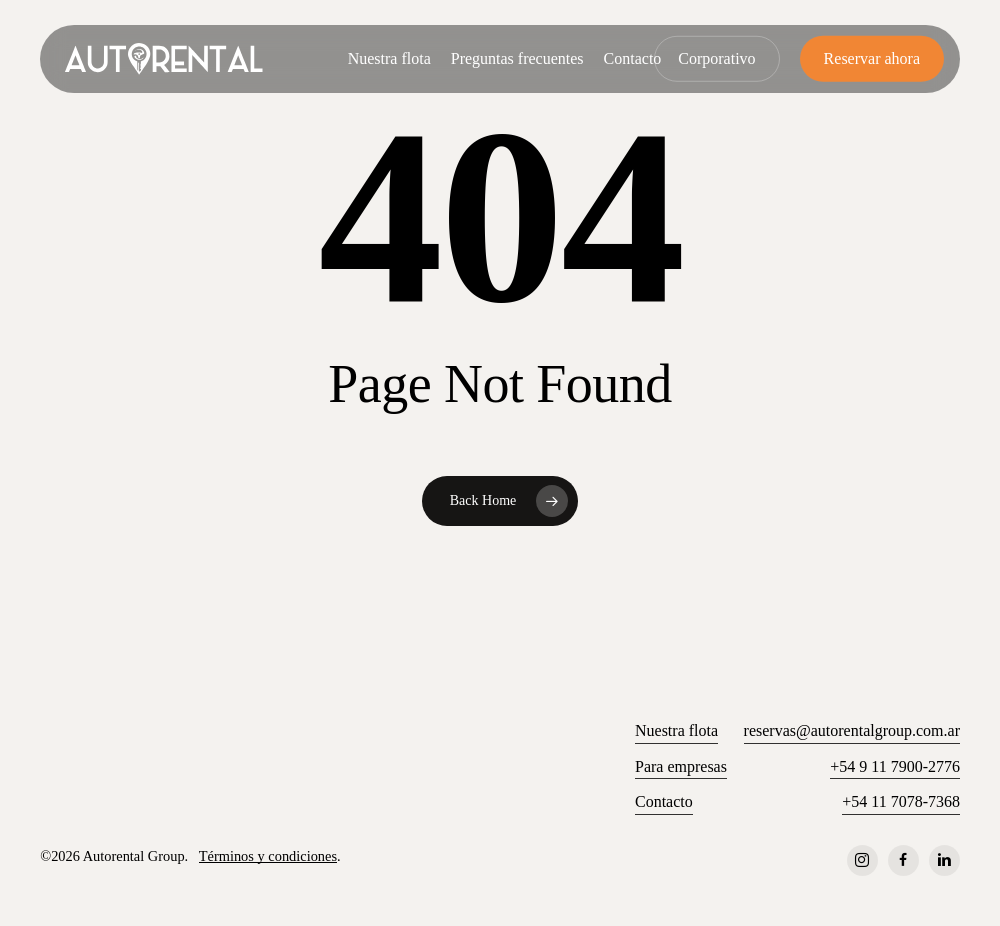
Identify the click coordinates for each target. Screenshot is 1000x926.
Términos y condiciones (268, 856)
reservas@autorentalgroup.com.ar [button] (852, 730)
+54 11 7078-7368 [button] (901, 801)
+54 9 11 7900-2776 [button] (895, 766)
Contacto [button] (664, 801)
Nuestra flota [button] (676, 730)
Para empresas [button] (681, 766)
